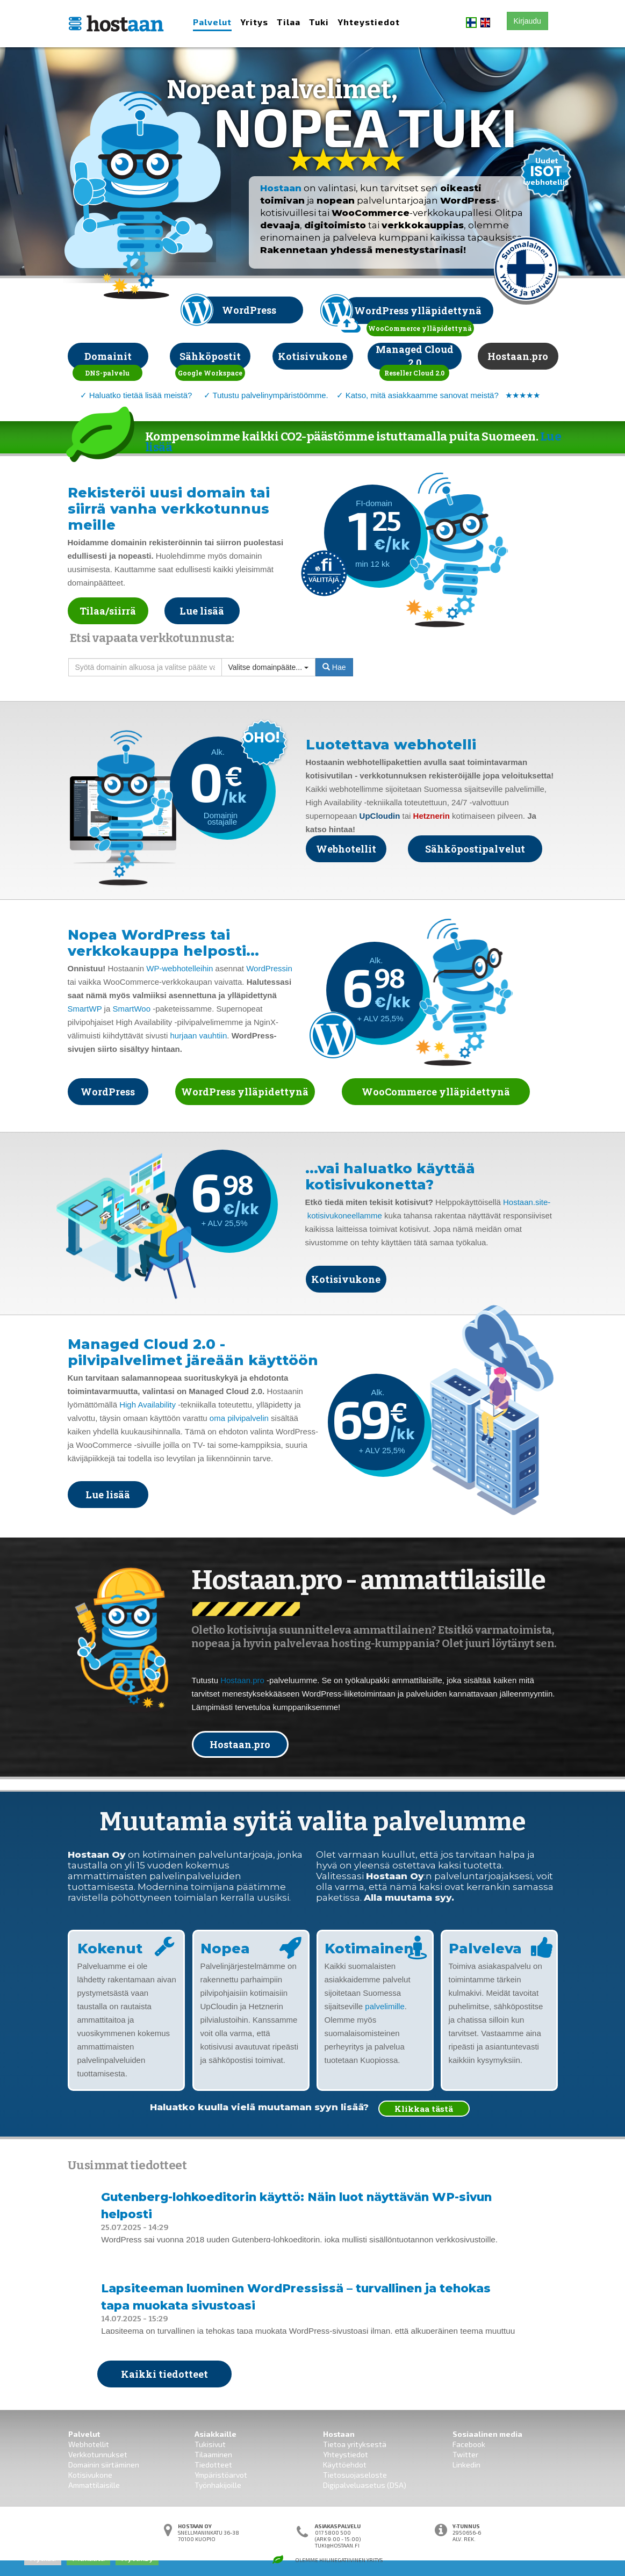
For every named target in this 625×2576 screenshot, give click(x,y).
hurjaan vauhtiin (198, 1035)
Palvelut (212, 22)
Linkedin (466, 2464)
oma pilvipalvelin (239, 1418)
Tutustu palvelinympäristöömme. (270, 395)
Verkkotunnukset (97, 2454)
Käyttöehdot (345, 2464)
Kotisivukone (90, 2474)
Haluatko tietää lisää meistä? (140, 395)
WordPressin (269, 968)
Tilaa (288, 22)
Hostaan (280, 188)
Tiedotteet (213, 2464)
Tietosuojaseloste (355, 2474)
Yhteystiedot (368, 22)
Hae (334, 667)
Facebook (468, 2444)
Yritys (254, 22)
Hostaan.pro (242, 1680)
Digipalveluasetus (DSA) (364, 2485)
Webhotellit (88, 2444)
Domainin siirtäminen (103, 2464)
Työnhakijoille (218, 2485)
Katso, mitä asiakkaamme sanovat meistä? (422, 395)
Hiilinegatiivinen (342, 2560)
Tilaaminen (213, 2454)
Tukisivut (210, 2444)
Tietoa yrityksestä (354, 2444)
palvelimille (384, 2006)
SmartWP (85, 1008)
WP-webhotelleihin (179, 968)
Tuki (319, 22)
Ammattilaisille (94, 2485)
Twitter (465, 2454)
